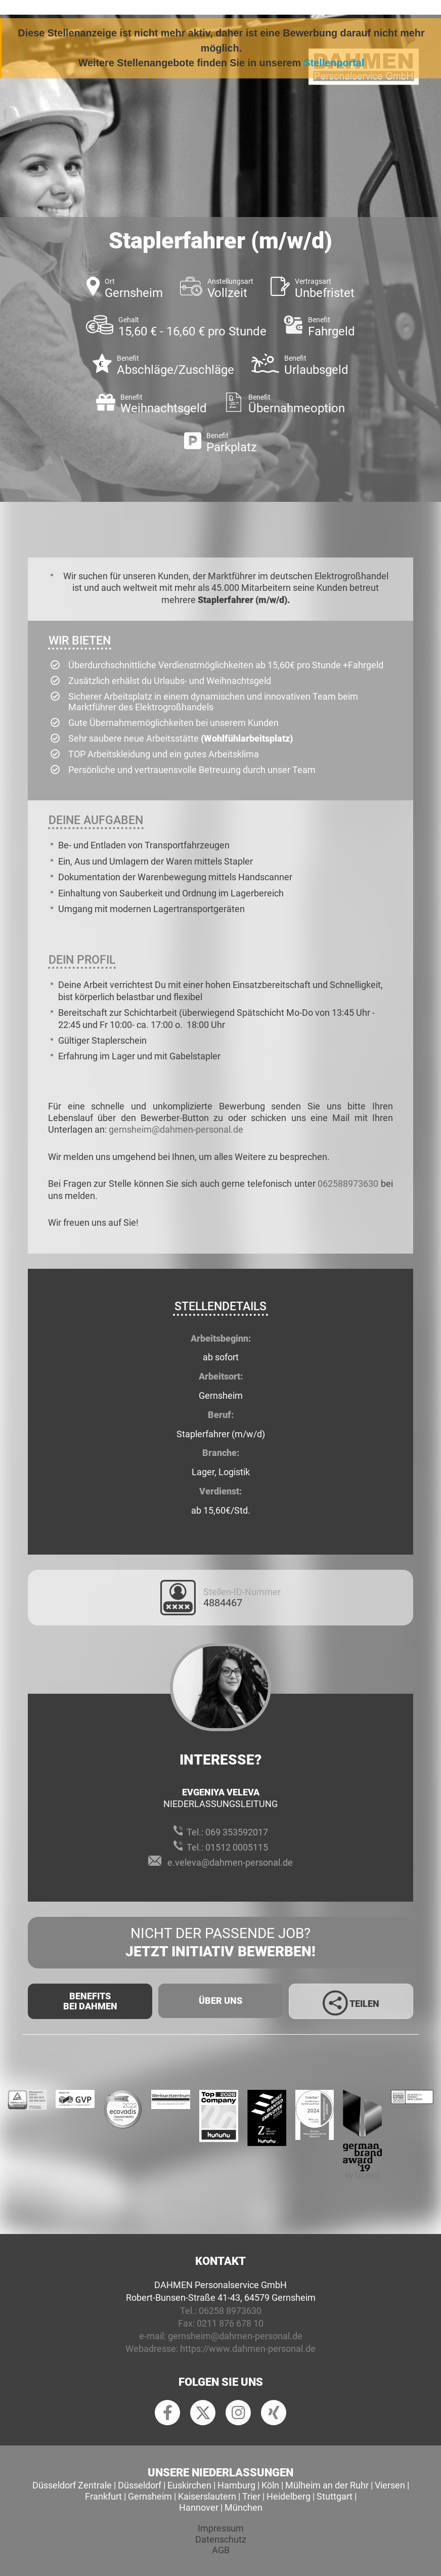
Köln (270, 2485)
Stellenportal (334, 62)
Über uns (220, 2000)
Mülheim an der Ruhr (327, 2485)
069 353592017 (236, 1832)
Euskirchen (189, 2485)
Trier (251, 2496)
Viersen (390, 2485)
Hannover (198, 2507)
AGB (221, 2550)
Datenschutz (220, 2539)
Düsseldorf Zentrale (72, 2485)
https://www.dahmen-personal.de (248, 2348)
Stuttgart (334, 2496)
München (243, 2507)
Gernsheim (150, 2496)
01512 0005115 (236, 1847)
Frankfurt (103, 2496)
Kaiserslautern (207, 2496)
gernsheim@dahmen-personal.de (176, 1129)
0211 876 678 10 (230, 2323)
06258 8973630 (230, 2310)
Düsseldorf (139, 2485)
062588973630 (348, 1183)
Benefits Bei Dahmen (90, 2001)
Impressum (221, 2528)
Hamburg (236, 2485)
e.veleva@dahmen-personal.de (230, 1862)
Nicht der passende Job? (220, 1943)
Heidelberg (289, 2496)
